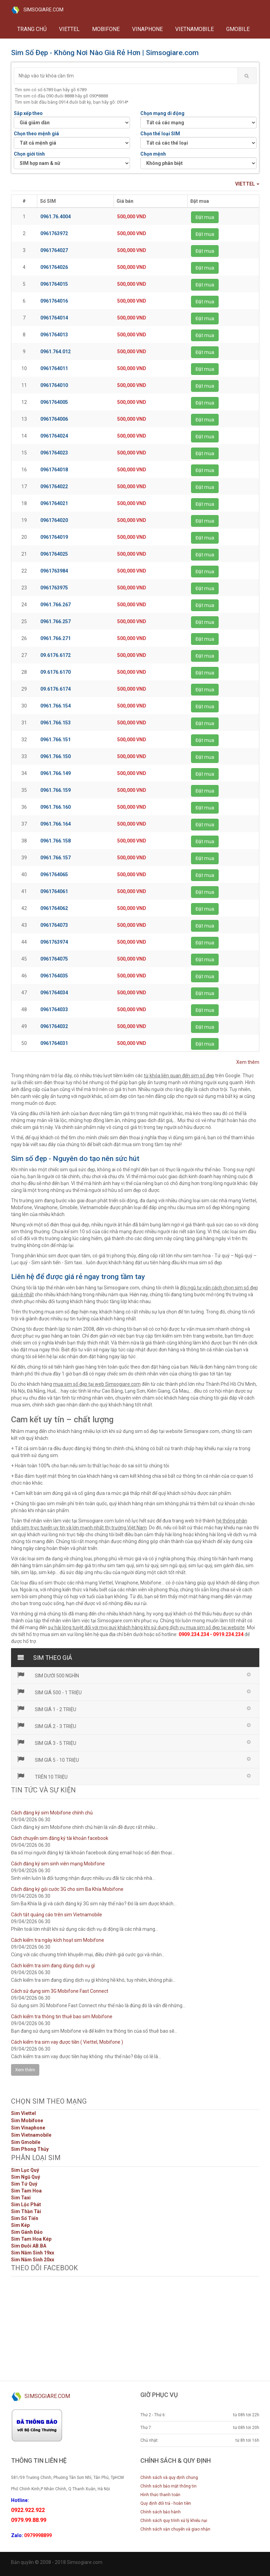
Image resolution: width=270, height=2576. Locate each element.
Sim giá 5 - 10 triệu (48, 1759)
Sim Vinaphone (28, 2127)
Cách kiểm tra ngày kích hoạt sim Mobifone (57, 1940)
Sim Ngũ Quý (25, 2177)
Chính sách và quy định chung (169, 2477)
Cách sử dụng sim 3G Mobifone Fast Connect (59, 1991)
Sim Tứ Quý (24, 2184)
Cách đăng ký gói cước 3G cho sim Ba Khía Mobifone (67, 1889)
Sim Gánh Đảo (27, 2232)
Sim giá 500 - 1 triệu (49, 1691)
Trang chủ (32, 29)
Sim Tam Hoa (26, 2190)
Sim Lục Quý (25, 2170)
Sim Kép (20, 2225)
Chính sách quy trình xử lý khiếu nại (173, 2520)
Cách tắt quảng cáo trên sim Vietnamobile (56, 1914)
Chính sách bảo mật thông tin (168, 2486)
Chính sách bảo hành (160, 2512)
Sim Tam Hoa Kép (31, 2239)
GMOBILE (238, 29)
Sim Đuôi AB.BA (28, 2246)
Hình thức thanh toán (160, 2494)
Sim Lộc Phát (26, 2204)
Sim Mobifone (27, 2120)
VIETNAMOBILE (194, 29)
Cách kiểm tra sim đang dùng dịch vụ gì (53, 1965)
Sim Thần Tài (26, 2211)
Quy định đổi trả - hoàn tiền (165, 2503)
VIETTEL (69, 29)
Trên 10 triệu (42, 1776)
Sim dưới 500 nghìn (48, 1675)
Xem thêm (247, 1062)
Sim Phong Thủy (30, 2149)
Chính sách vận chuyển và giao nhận (175, 2529)
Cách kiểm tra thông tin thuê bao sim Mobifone (61, 2016)
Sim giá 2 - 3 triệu (47, 1725)
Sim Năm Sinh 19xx (32, 2252)
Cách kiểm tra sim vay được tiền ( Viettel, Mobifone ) (67, 2042)
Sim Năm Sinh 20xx (32, 2259)
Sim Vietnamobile (31, 2135)
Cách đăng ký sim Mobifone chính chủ (52, 1812)
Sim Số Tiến (24, 2218)
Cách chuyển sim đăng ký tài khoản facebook (59, 1838)
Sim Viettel (23, 2113)
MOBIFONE (106, 29)
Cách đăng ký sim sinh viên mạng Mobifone (58, 1863)
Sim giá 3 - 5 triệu (47, 1742)
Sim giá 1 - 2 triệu (47, 1708)
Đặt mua (205, 217)
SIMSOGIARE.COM (37, 10)
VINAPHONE (147, 29)
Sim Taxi (21, 2197)
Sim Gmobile (25, 2142)
